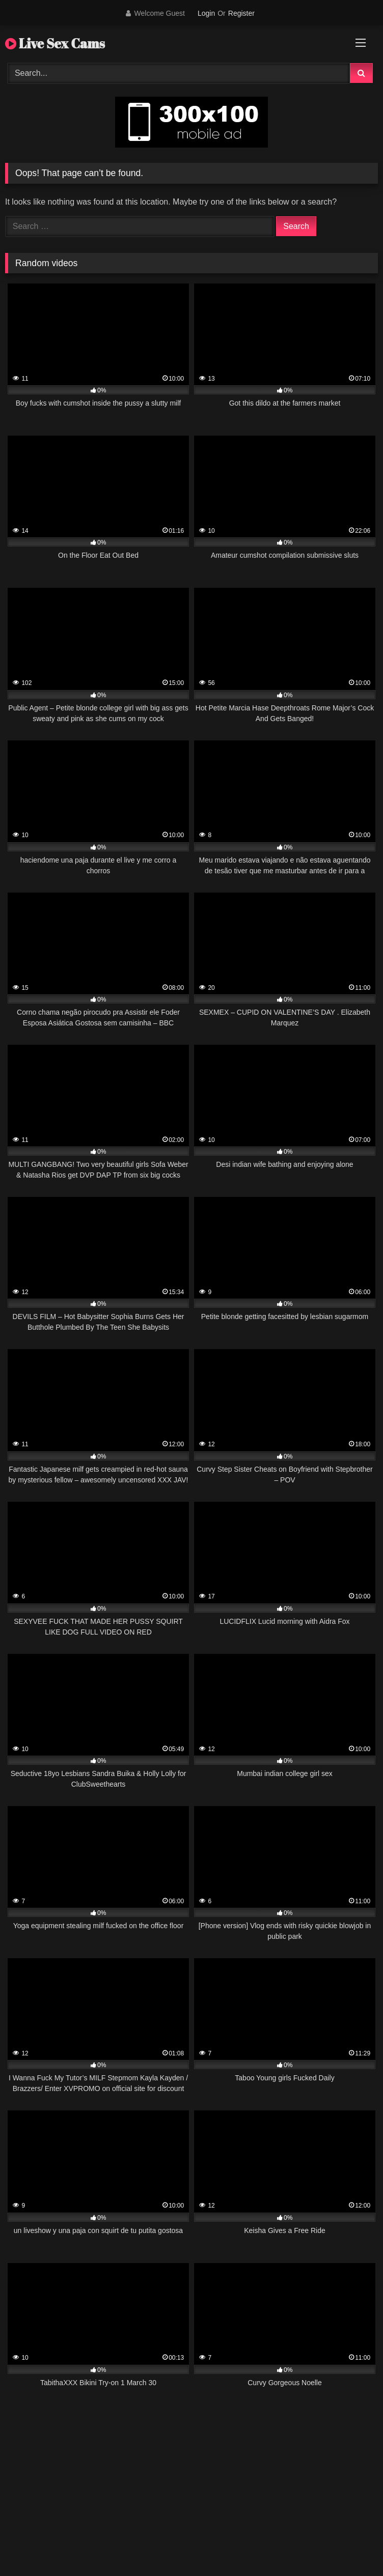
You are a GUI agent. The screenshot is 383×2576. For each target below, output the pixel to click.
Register (241, 13)
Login (206, 13)
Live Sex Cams (55, 43)
